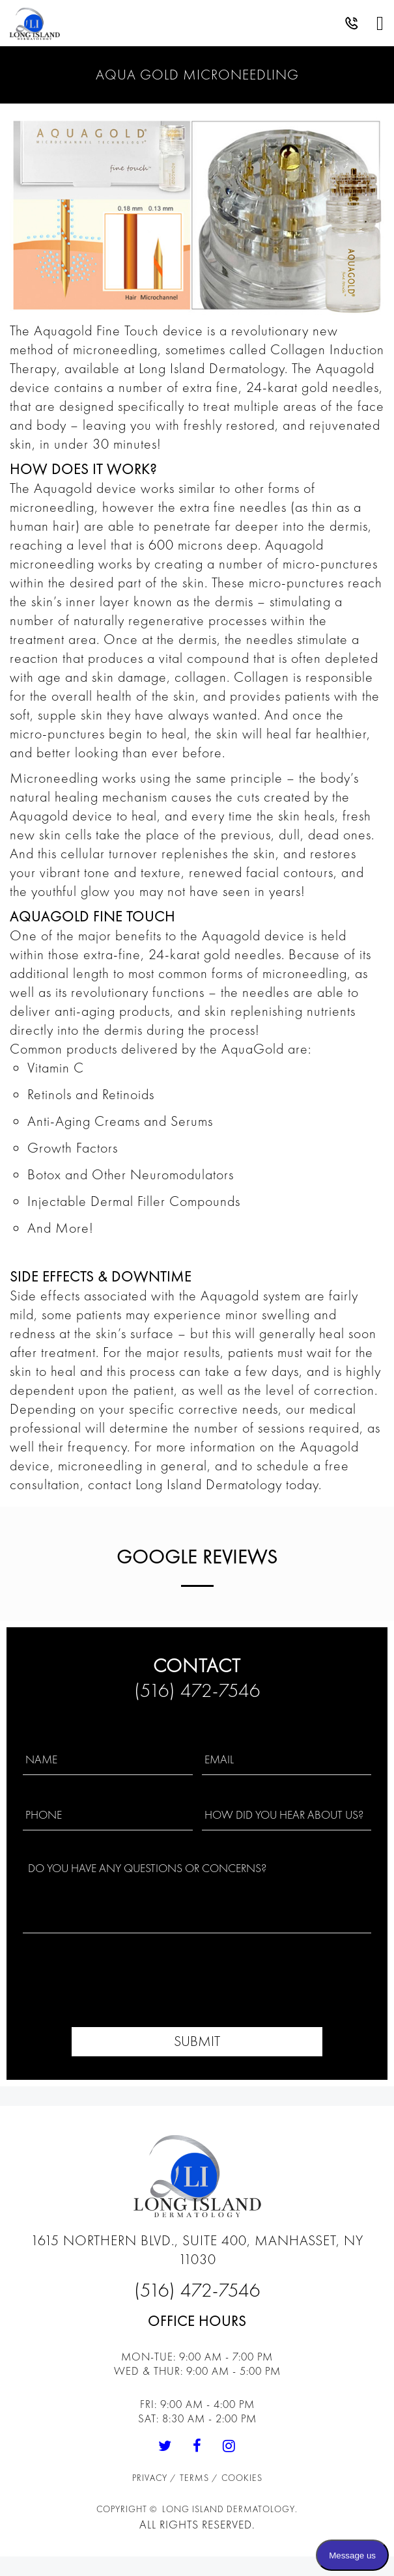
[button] (351, 26)
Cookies (241, 2478)
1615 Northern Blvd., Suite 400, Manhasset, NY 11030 (197, 2250)
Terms (196, 2478)
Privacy (151, 2478)
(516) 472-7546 (197, 1690)
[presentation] (197, 1989)
